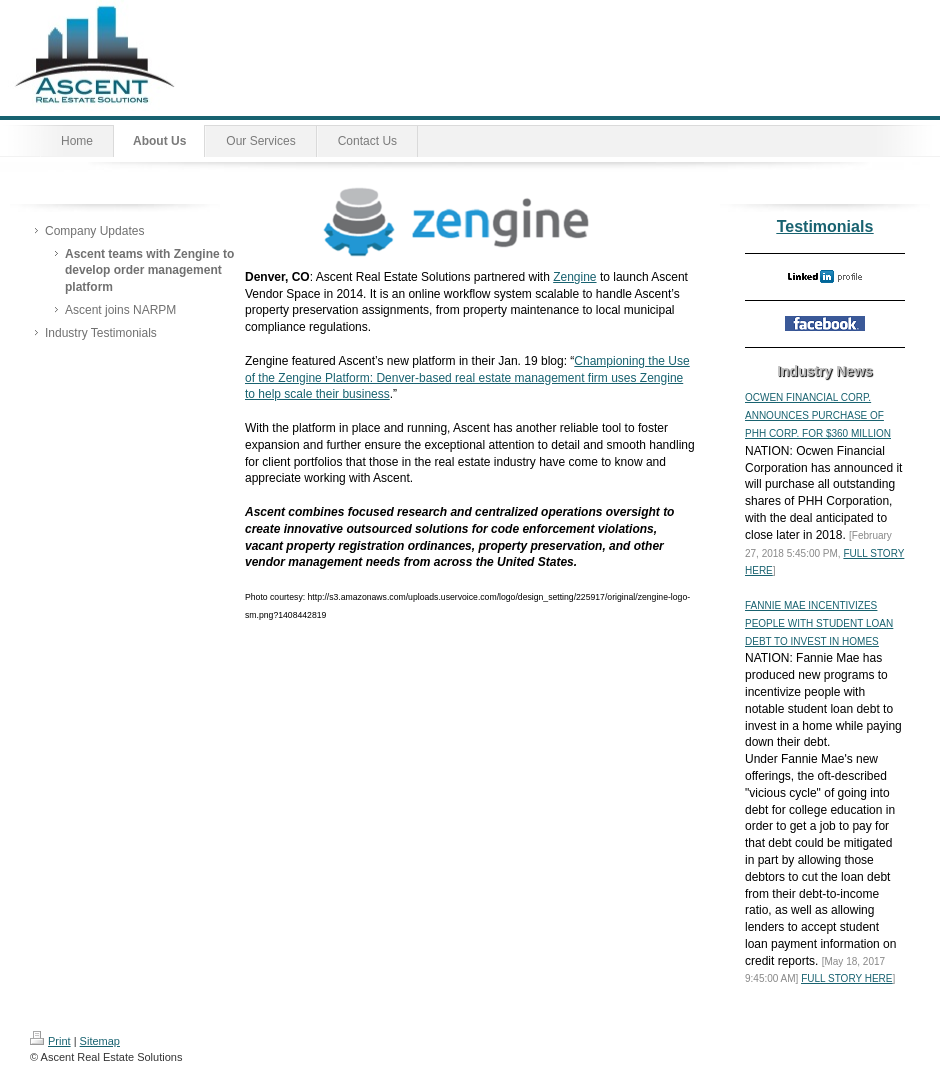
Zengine (574, 277)
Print (50, 1041)
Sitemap (100, 1041)
